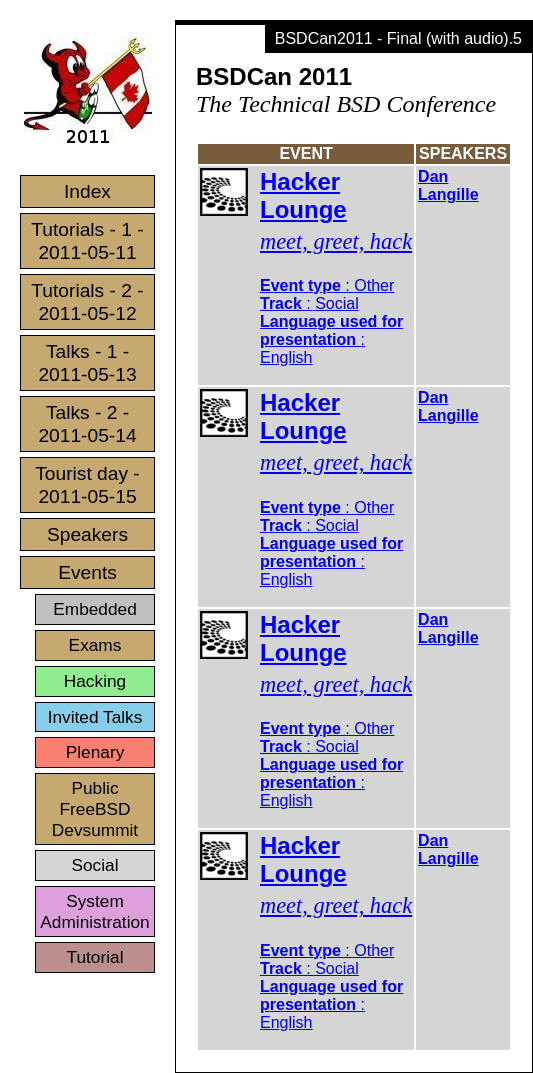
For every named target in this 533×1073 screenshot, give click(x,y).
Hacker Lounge (303, 195)
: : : (331, 321)
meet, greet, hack (336, 241)
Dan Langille (448, 185)
